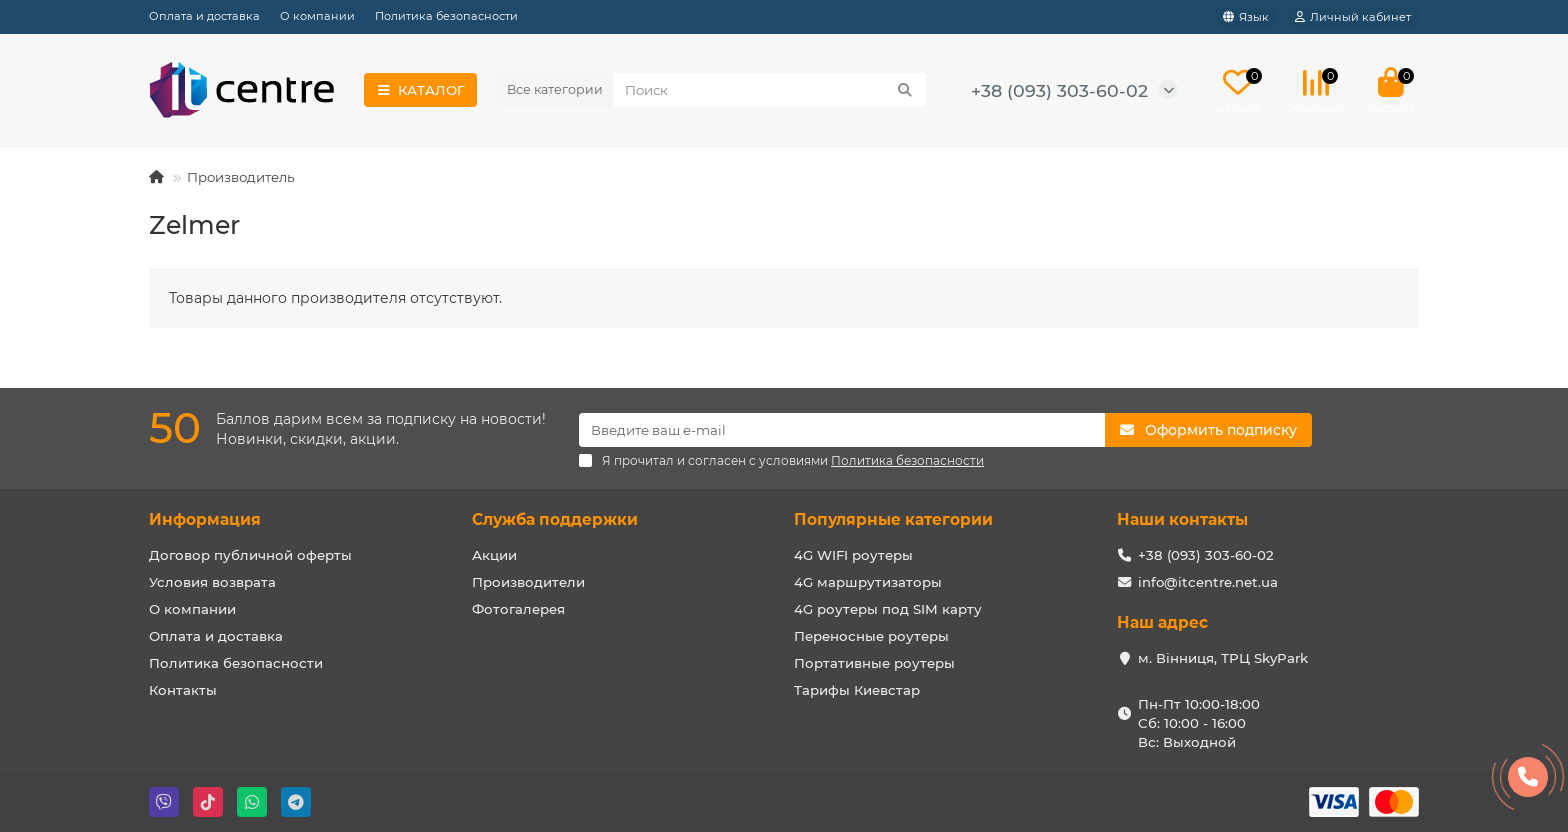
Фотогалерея (518, 609)
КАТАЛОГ (420, 90)
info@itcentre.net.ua (1208, 582)
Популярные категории (893, 519)
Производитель (240, 177)
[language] (1246, 17)
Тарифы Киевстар (857, 690)
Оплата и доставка (204, 16)
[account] (1353, 17)
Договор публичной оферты (250, 555)
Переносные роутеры (871, 636)
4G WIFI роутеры (853, 555)
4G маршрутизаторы (868, 582)
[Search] (769, 90)
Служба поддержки (555, 519)
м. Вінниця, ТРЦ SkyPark (1223, 658)
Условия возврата (212, 582)
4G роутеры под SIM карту (888, 609)
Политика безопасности (446, 16)
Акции (494, 555)
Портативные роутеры (874, 663)
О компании (317, 16)
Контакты (183, 690)
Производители (528, 582)
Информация (205, 519)
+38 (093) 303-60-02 (1059, 90)
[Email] (842, 430)
